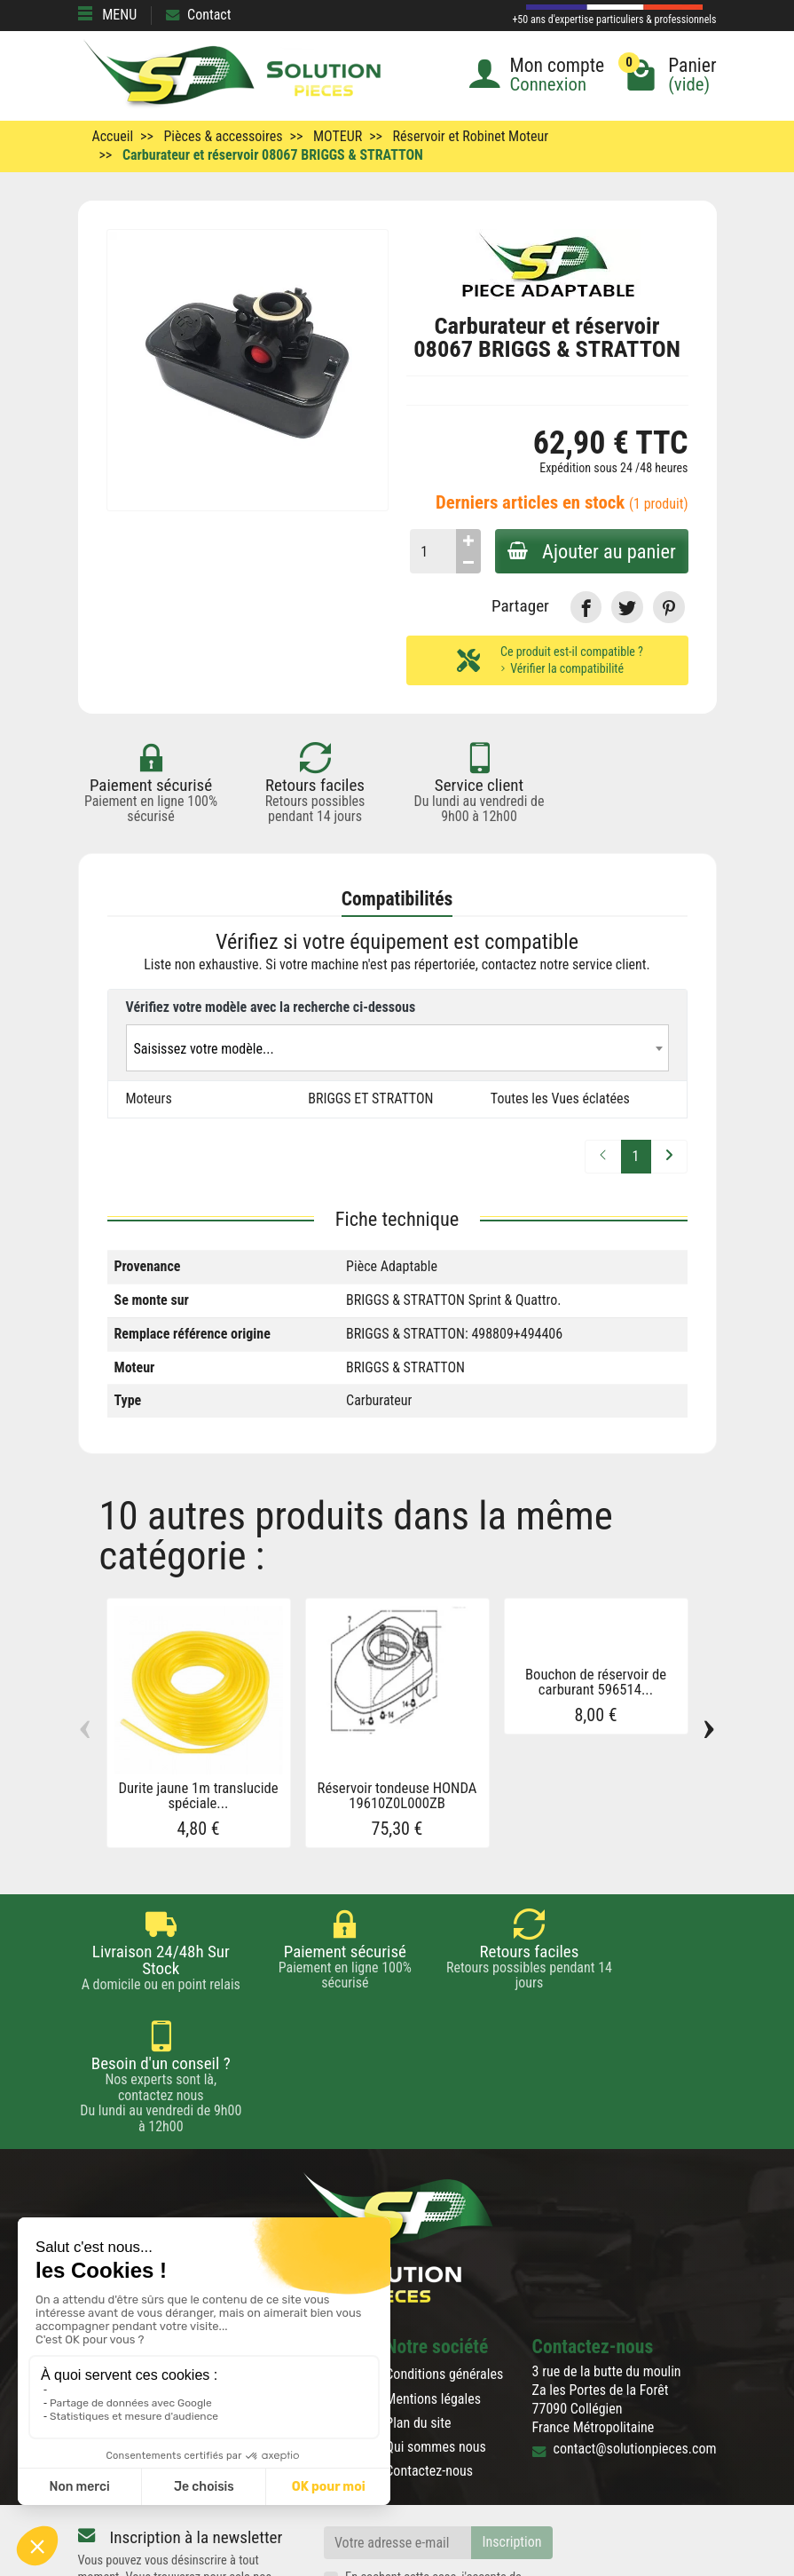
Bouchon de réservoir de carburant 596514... (595, 1682)
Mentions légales (433, 2286)
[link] (585, 606)
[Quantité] (429, 551)
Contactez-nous (429, 2359)
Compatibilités (397, 899)
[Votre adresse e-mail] (397, 2430)
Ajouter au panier (590, 551)
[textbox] (397, 1048)
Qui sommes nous (435, 2335)
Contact (198, 14)
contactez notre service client (564, 965)
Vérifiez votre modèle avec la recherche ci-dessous (271, 1007)
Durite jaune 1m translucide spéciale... (198, 1796)
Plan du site (418, 2310)
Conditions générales (444, 2262)
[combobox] (397, 1047)
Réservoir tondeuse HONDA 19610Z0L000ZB (397, 1796)
